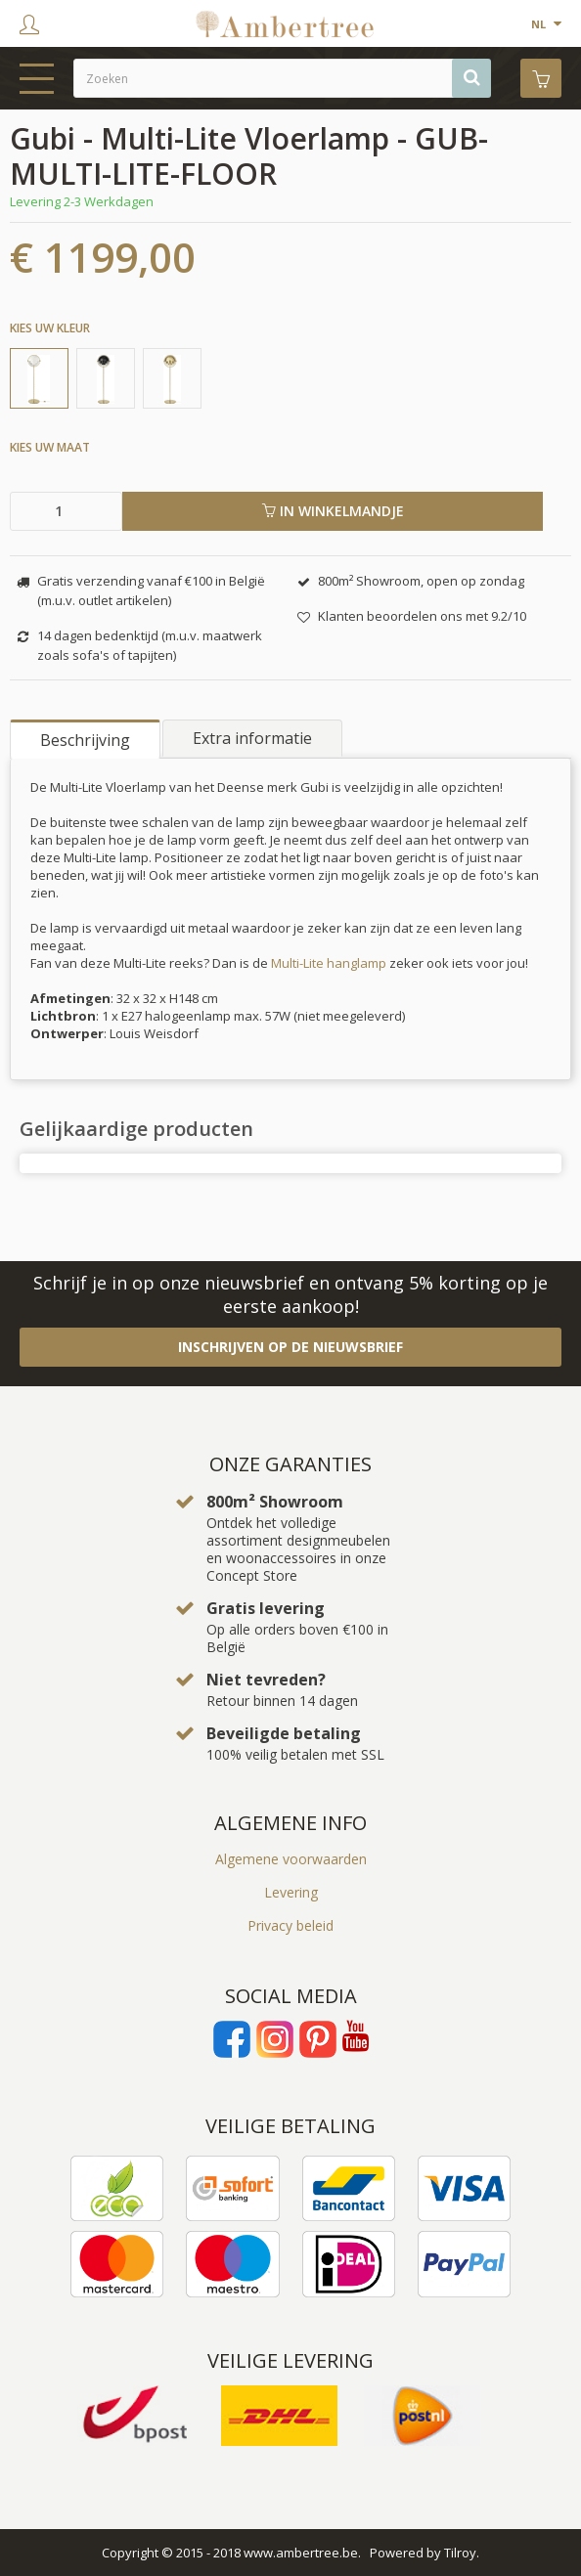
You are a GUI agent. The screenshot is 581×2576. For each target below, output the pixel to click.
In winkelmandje (333, 511)
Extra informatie (252, 738)
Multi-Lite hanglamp (330, 963)
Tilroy (460, 2552)
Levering (291, 1892)
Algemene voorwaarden (291, 1859)
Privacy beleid (290, 1925)
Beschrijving (85, 740)
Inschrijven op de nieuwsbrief (290, 1346)
